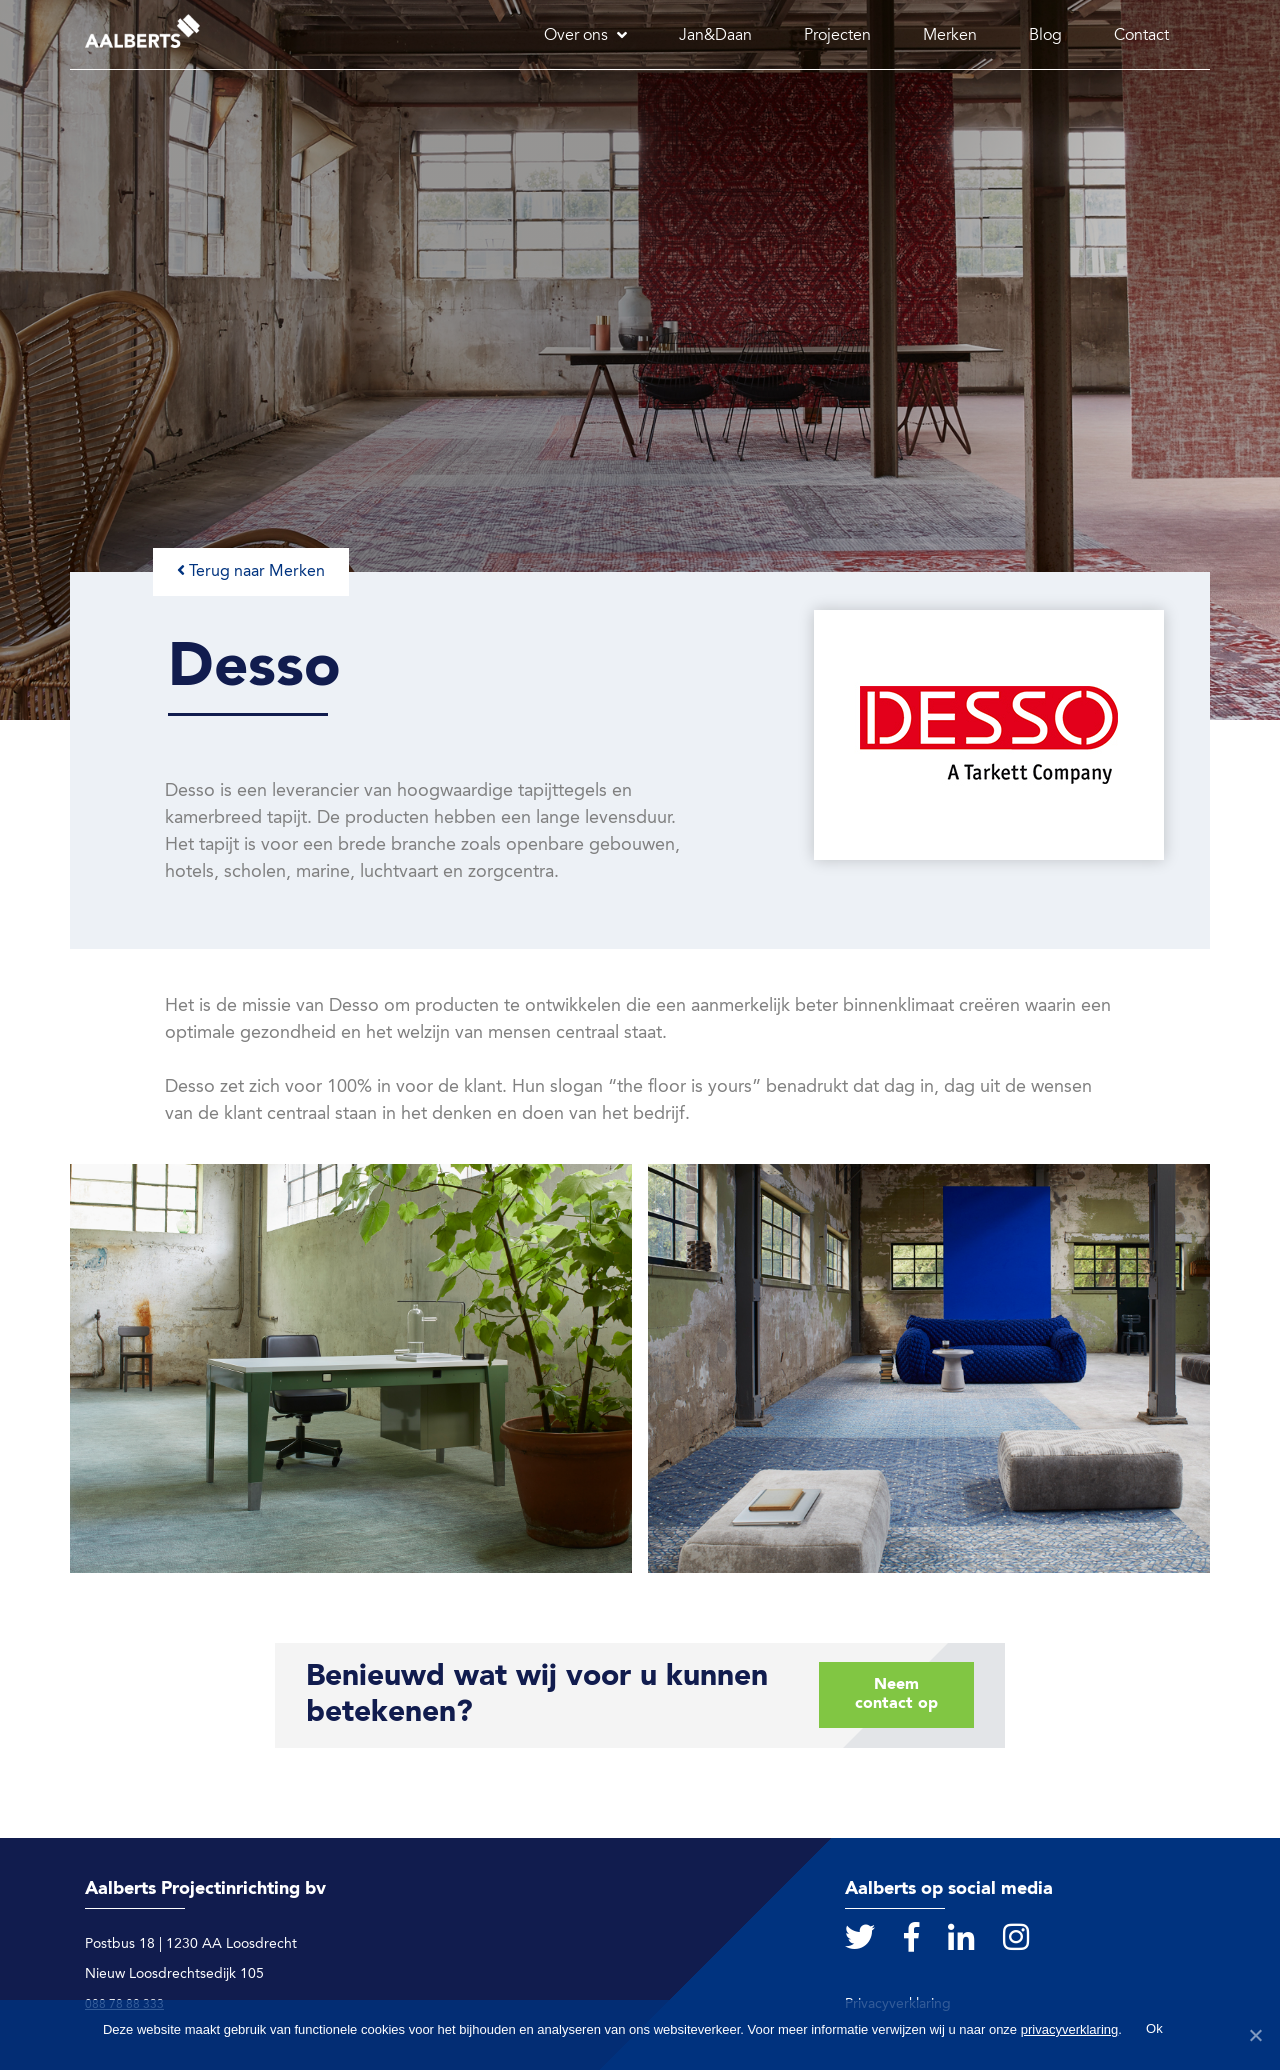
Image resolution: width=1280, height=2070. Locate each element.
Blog (1045, 36)
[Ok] (1255, 2035)
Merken (950, 36)
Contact (1141, 36)
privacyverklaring (1070, 2029)
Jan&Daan (715, 36)
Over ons (576, 36)
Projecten (837, 36)
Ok (1154, 2028)
